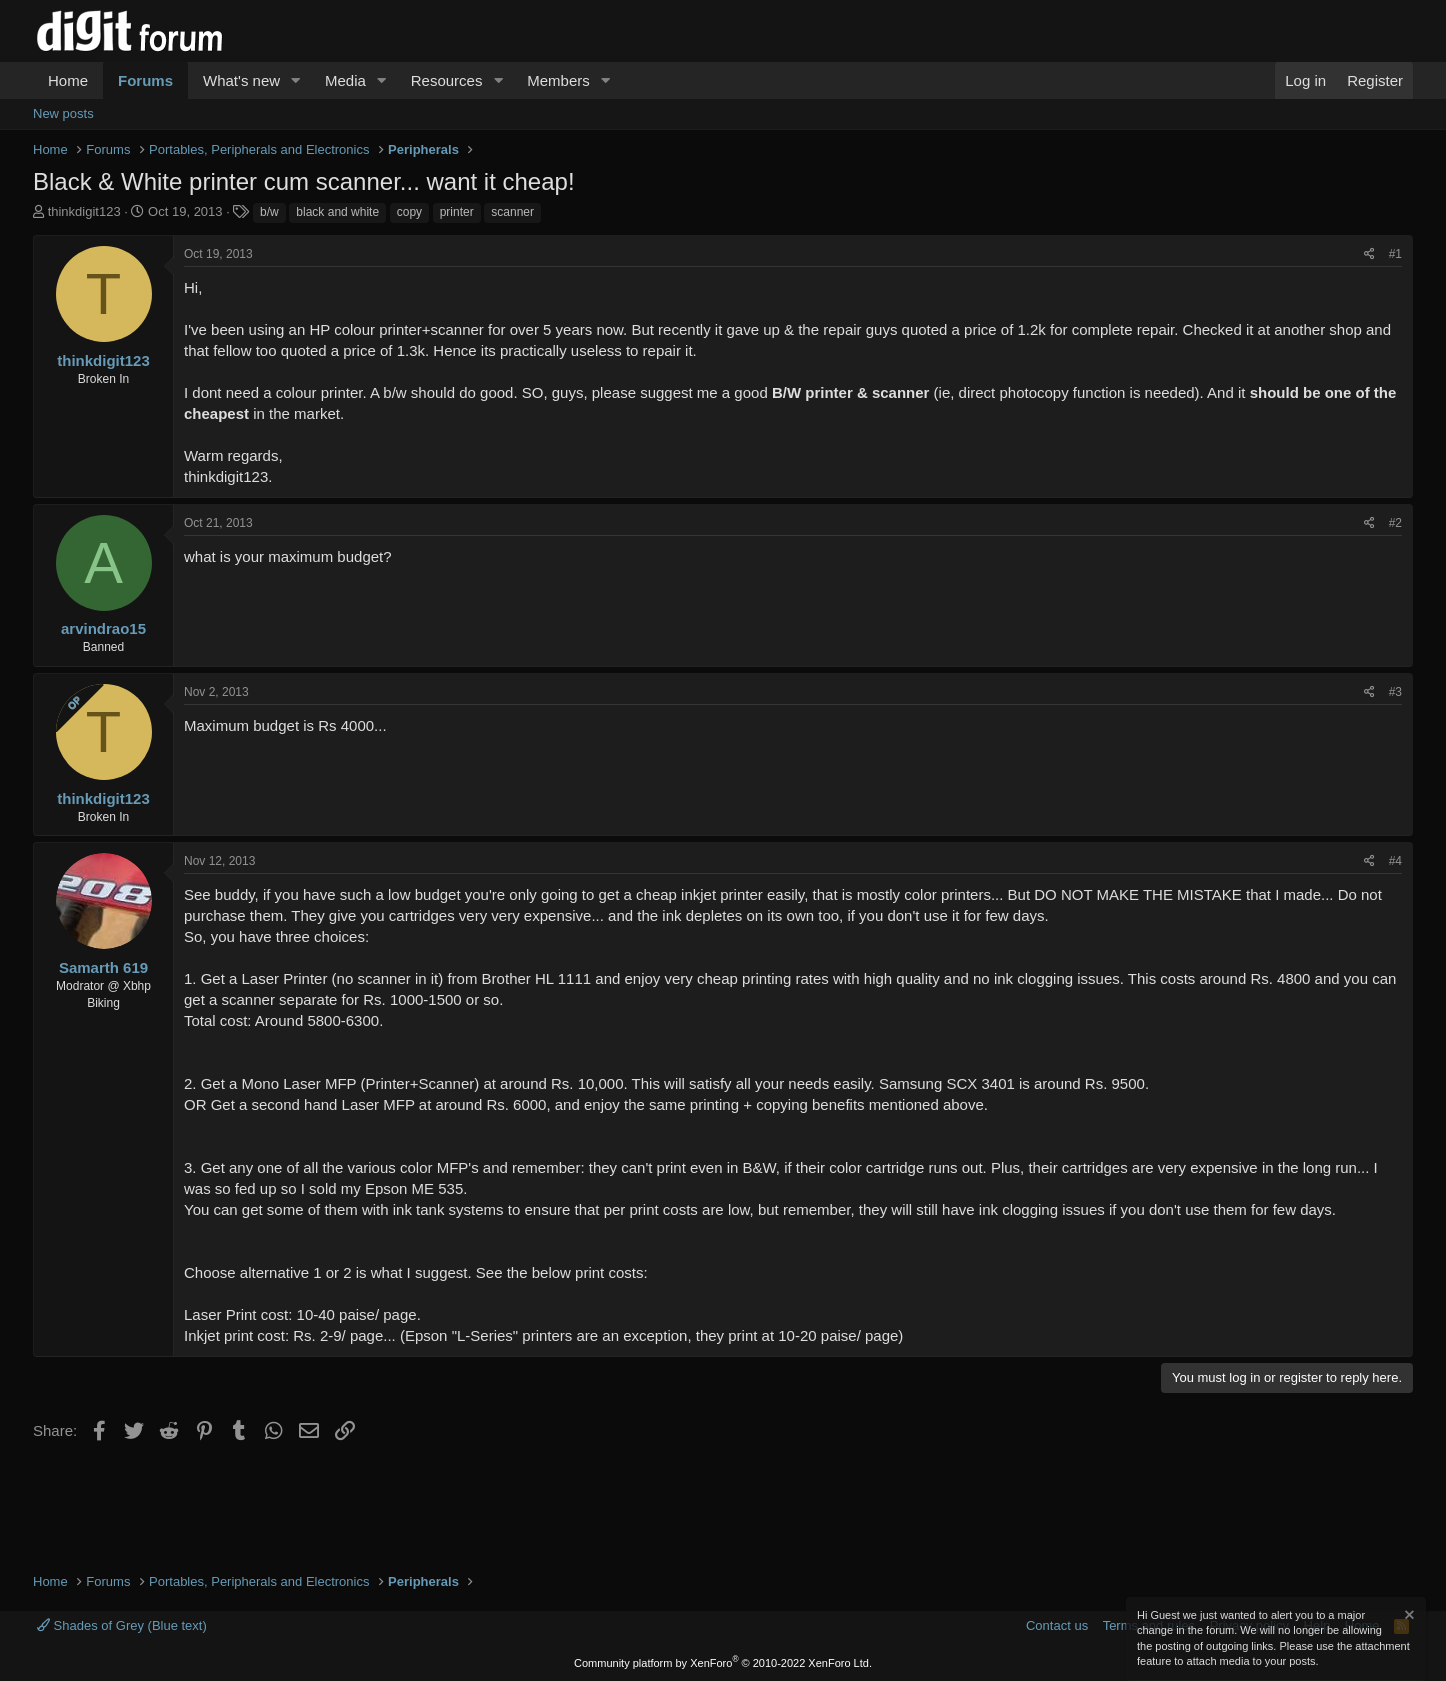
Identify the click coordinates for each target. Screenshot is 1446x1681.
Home (68, 80)
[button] (296, 80)
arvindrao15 (103, 628)
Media (345, 80)
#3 (1395, 692)
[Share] (1369, 254)
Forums (145, 80)
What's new (241, 80)
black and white (337, 212)
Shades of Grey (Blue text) (122, 1625)
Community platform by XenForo (723, 1663)
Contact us (1057, 1625)
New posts (63, 113)
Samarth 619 (103, 967)
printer (457, 212)
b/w (269, 212)
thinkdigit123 (84, 211)
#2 (1395, 523)
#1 (1395, 254)
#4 (1395, 861)
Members (558, 80)
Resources (447, 80)
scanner (512, 212)
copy (409, 212)
